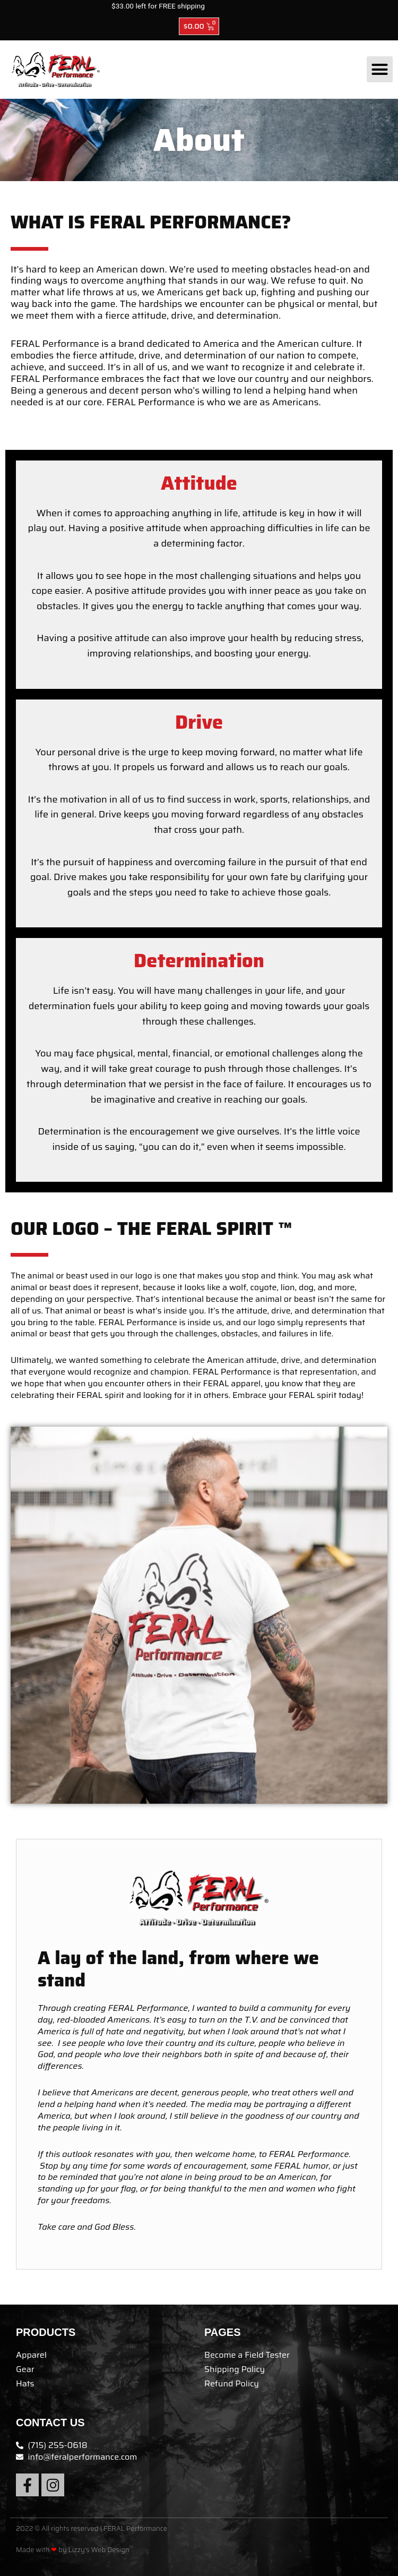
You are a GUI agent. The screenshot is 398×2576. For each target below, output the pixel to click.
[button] (380, 69)
